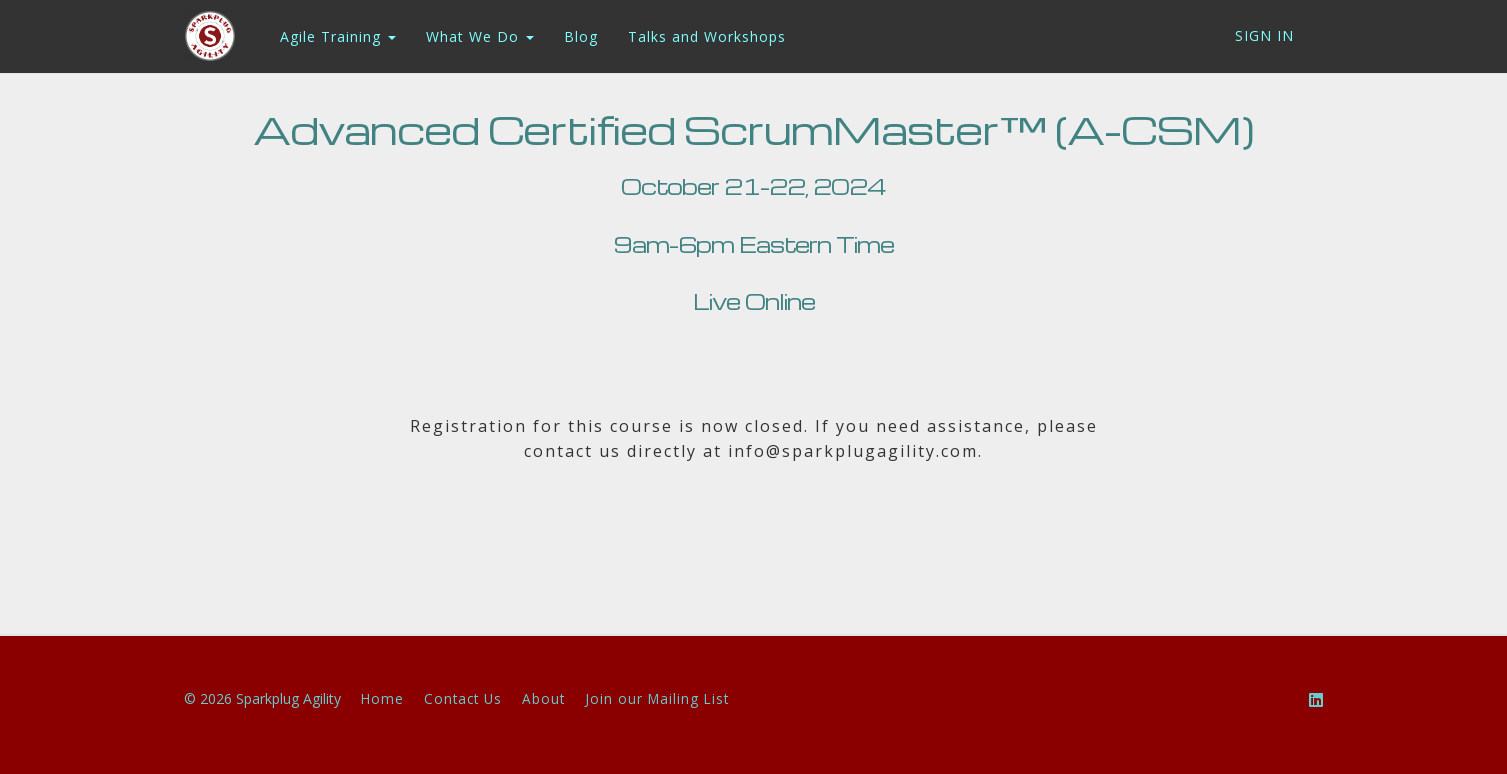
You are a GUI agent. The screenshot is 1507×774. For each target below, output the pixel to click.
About (543, 698)
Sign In (1264, 35)
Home (382, 698)
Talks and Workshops (706, 36)
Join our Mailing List (657, 698)
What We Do (479, 36)
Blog (580, 36)
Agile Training (337, 36)
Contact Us (463, 698)
